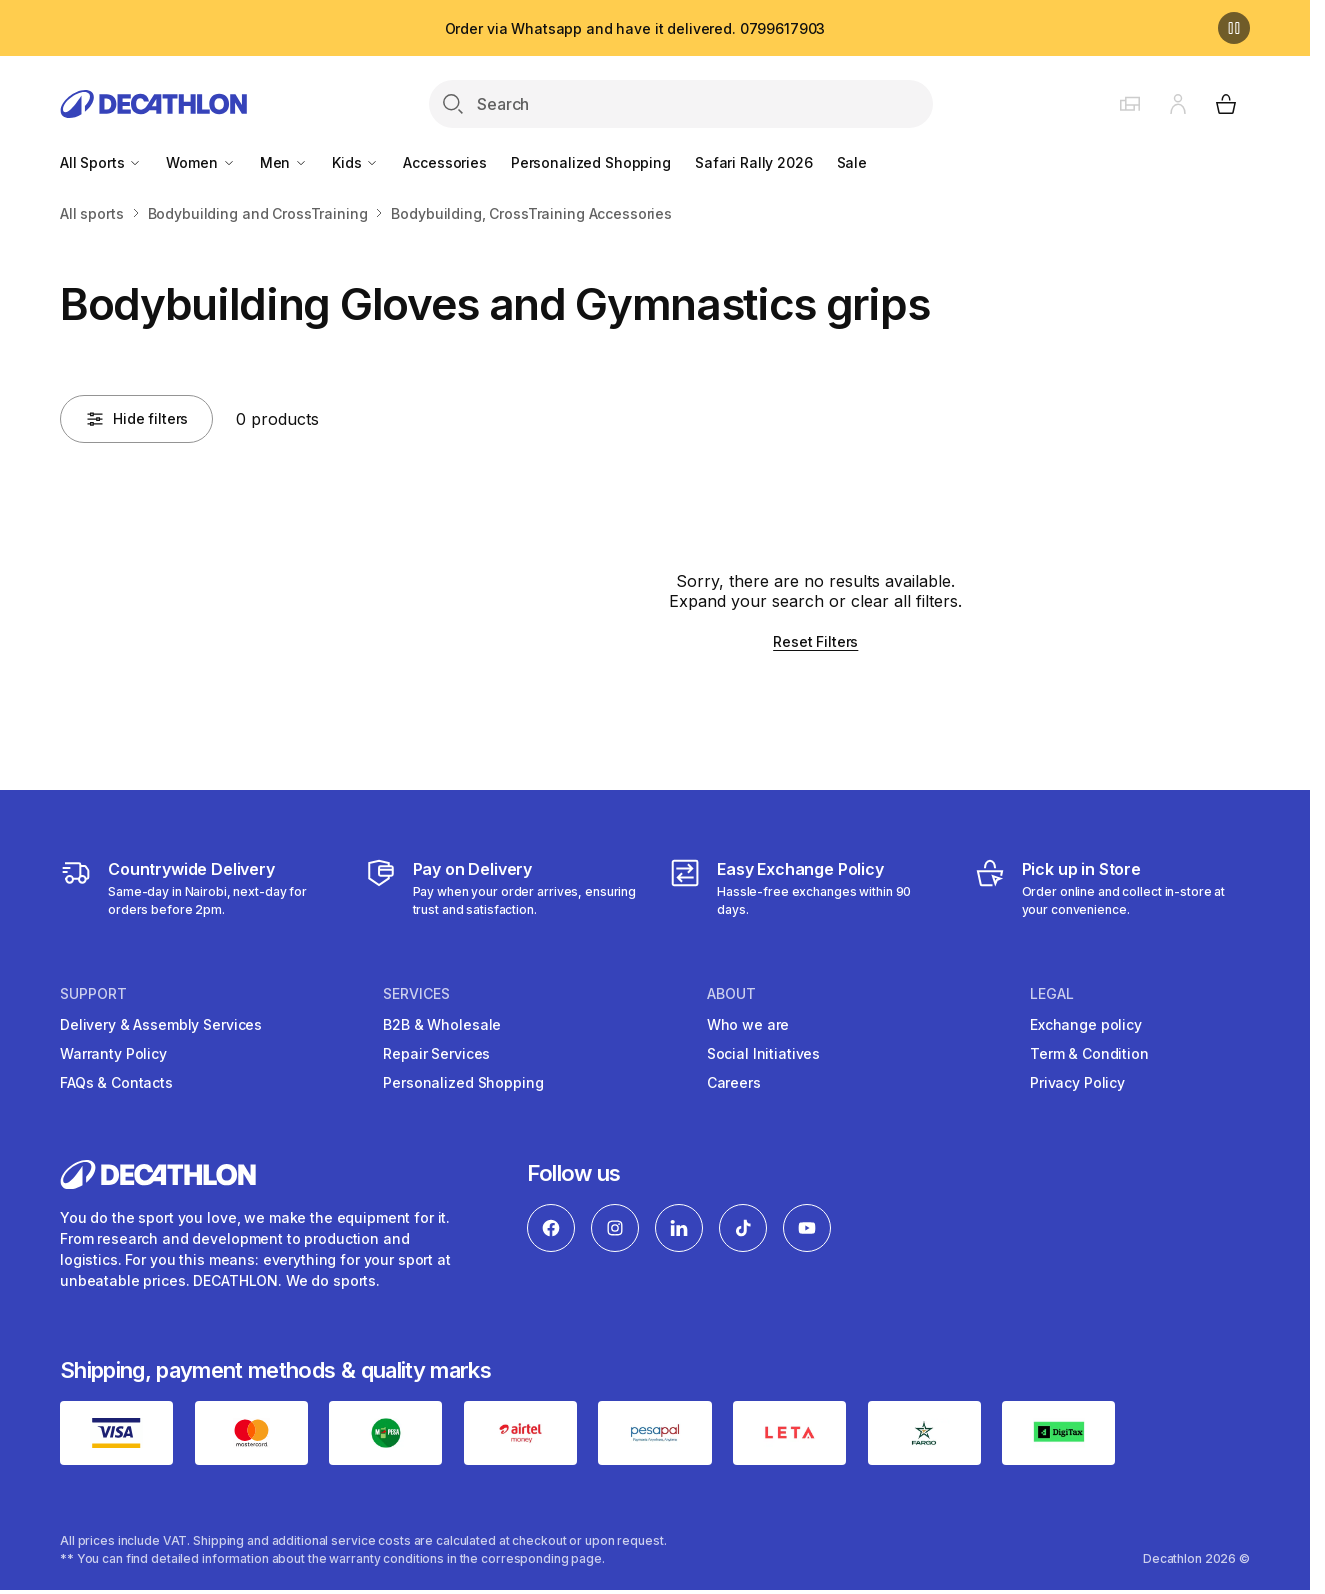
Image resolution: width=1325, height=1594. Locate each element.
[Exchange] (807, 888)
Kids (355, 162)
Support (93, 994)
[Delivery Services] (198, 888)
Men (284, 162)
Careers (734, 1082)
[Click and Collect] (1112, 888)
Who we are (748, 1024)
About (731, 994)
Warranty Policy (113, 1053)
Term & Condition (1089, 1053)
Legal (1052, 994)
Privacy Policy (1077, 1082)
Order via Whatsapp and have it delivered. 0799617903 (635, 28)
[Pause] (1234, 28)
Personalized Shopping (591, 162)
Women (200, 162)
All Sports (101, 162)
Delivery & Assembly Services (161, 1024)
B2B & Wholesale (442, 1024)
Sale (852, 162)
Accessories (444, 162)
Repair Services (436, 1053)
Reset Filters (815, 641)
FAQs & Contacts (116, 1082)
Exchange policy (1086, 1024)
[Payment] (503, 888)
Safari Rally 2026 (754, 162)
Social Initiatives (763, 1053)
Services (416, 994)
